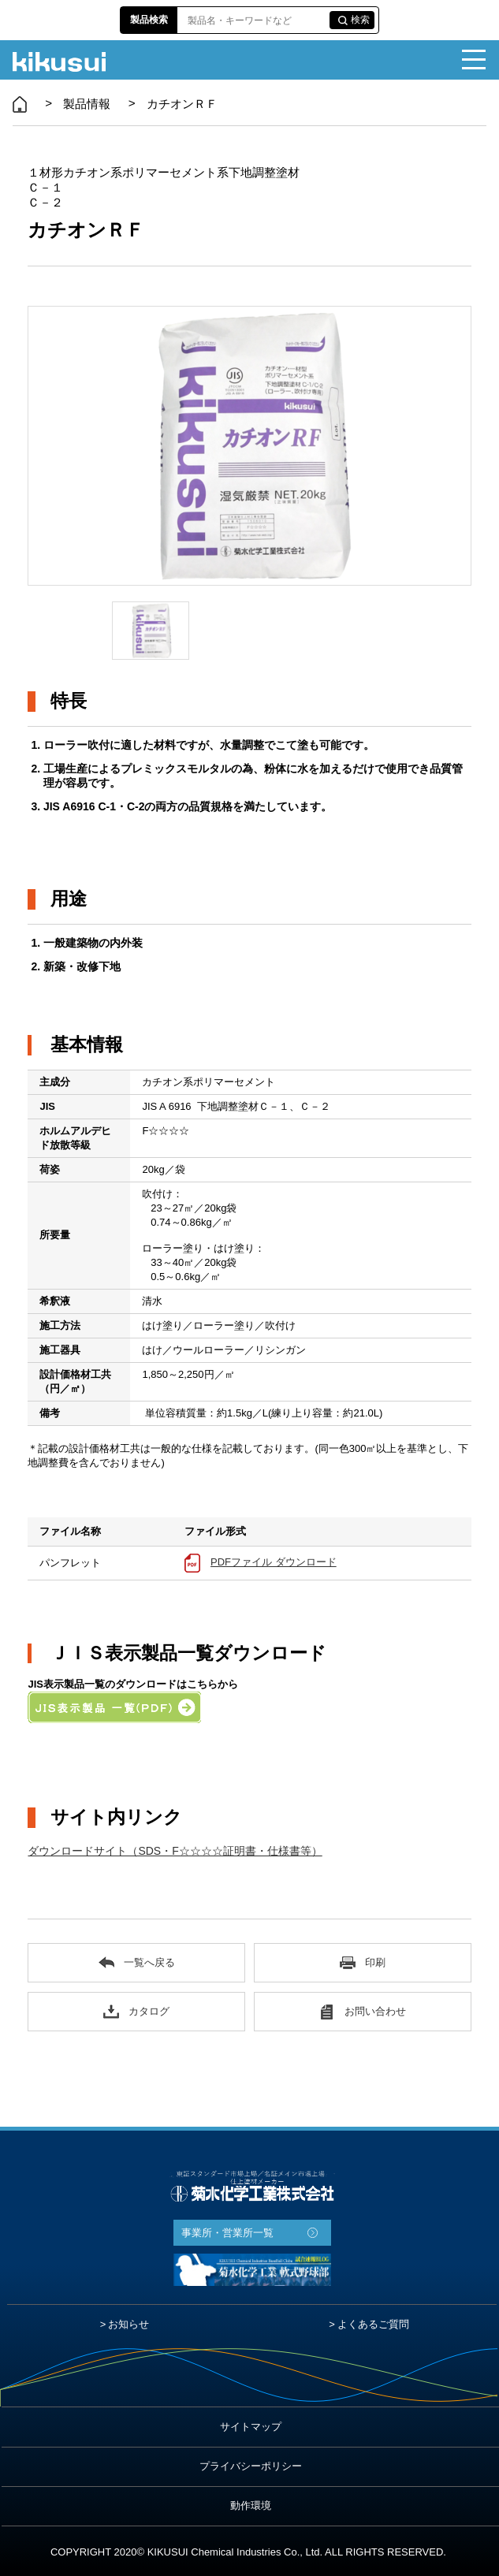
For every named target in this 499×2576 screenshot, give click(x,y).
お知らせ (128, 2324)
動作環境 (250, 2505)
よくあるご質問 (373, 2324)
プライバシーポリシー (250, 2466)
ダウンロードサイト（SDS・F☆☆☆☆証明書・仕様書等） (175, 1851)
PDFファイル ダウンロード (273, 1562)
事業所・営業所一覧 (227, 2233)
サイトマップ (250, 2427)
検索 (360, 19)
